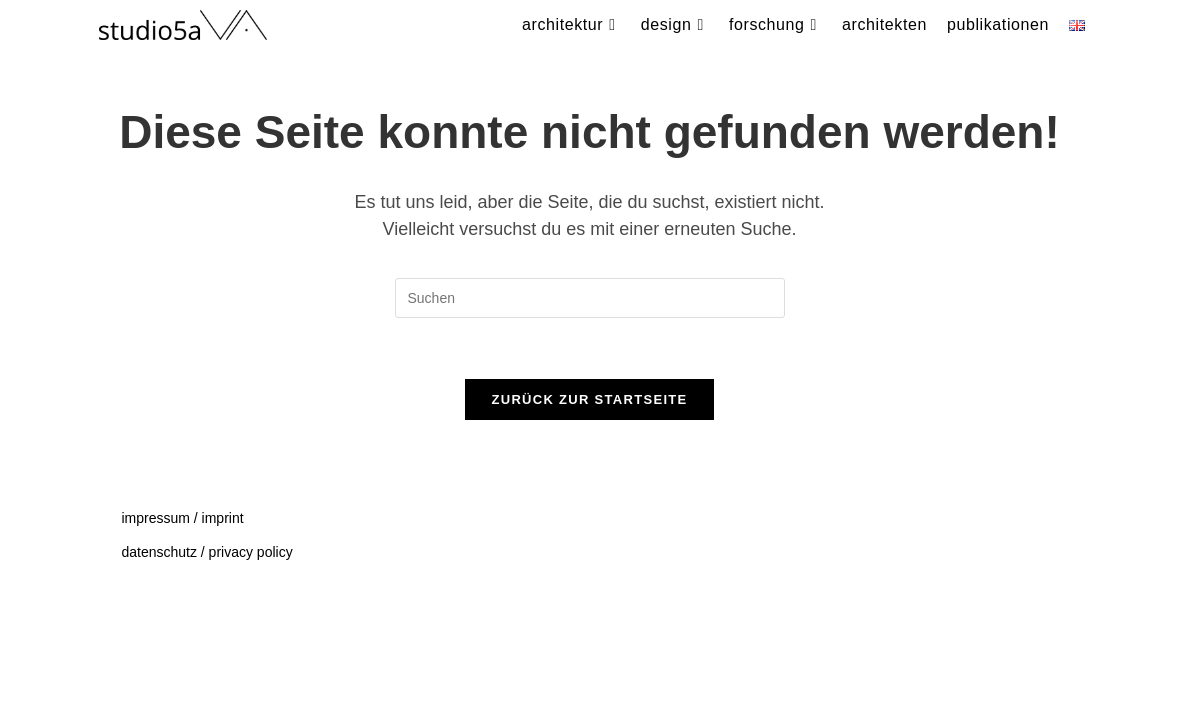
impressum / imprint (182, 638)
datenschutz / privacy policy (206, 672)
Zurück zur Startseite (589, 399)
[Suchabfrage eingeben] (590, 298)
